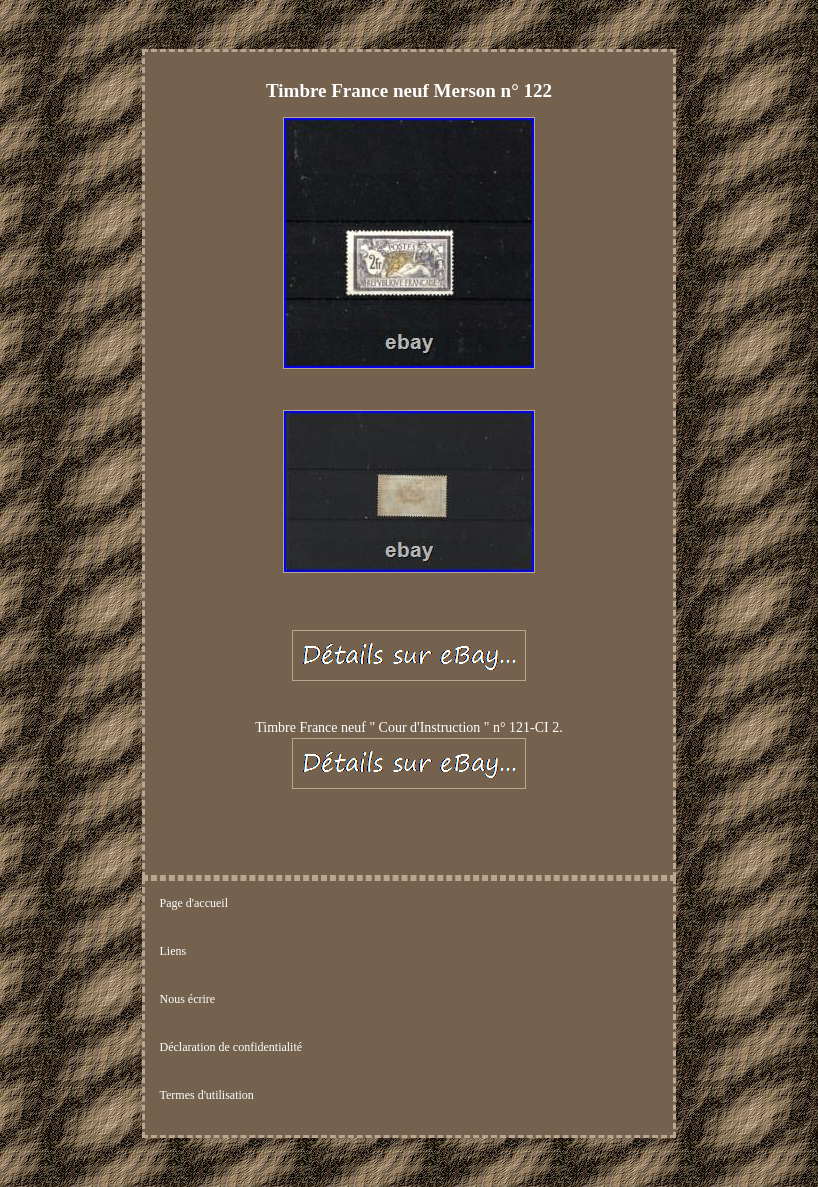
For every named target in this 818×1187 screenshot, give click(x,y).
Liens (173, 951)
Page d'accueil (194, 903)
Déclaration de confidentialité (231, 1047)
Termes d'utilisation (207, 1095)
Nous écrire (188, 999)
